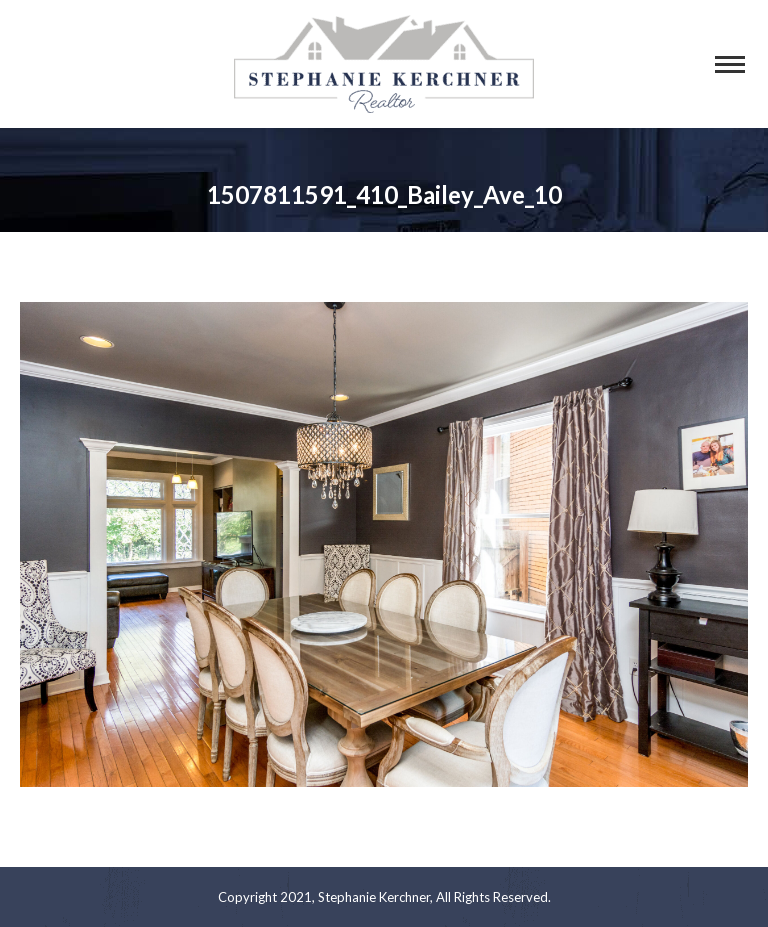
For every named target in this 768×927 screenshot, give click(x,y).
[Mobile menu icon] (730, 64)
